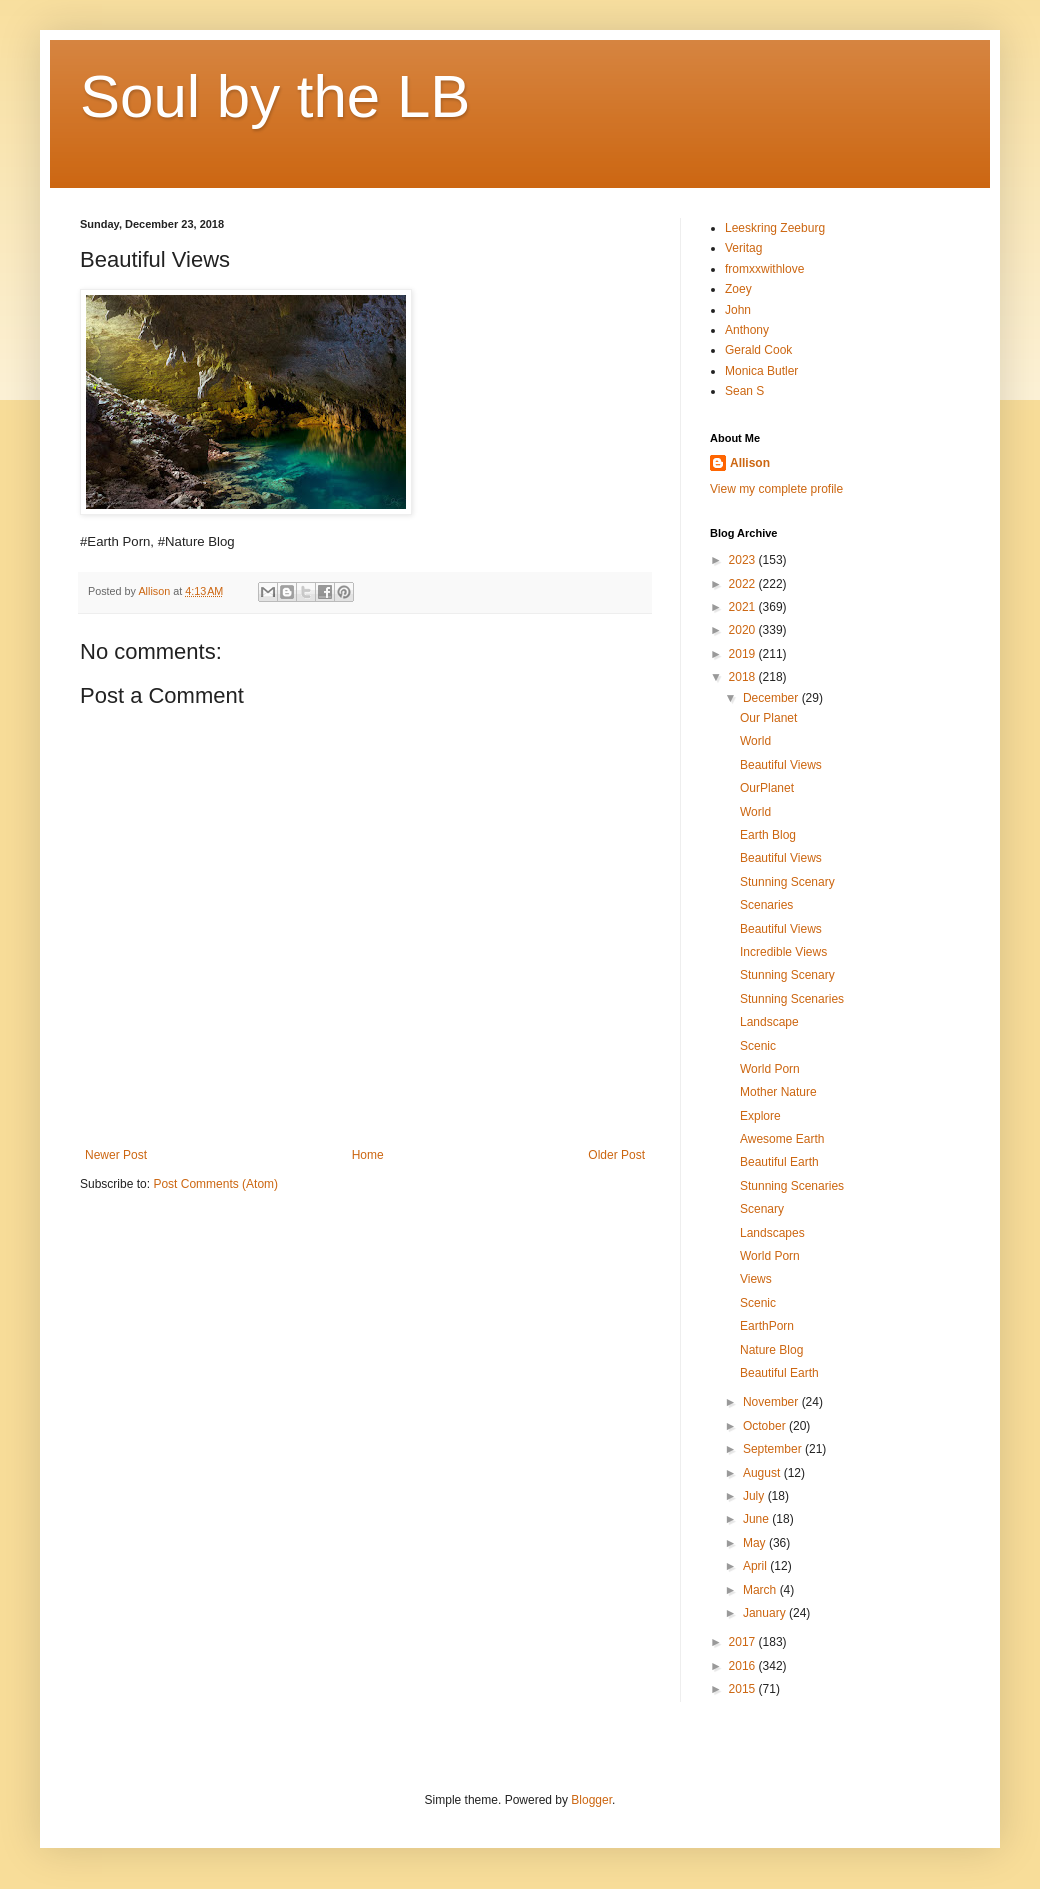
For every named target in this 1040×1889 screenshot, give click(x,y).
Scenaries (766, 905)
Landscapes (772, 1233)
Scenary (762, 1209)
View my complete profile (776, 489)
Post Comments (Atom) (215, 1184)
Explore (760, 1116)
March (761, 1590)
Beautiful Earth (779, 1162)
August (763, 1473)
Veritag (743, 248)
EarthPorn (767, 1326)
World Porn (770, 1069)
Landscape (769, 1022)
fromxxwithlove (764, 269)
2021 (744, 607)
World (755, 741)
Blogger (591, 1800)
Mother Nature (778, 1092)
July (755, 1496)
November (772, 1402)
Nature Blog (771, 1350)
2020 (744, 630)
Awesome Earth (782, 1139)
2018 (744, 677)
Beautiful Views (781, 765)
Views (756, 1279)
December (772, 698)
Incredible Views (783, 952)
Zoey (738, 289)
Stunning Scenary (787, 882)
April (756, 1566)
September (774, 1449)
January (766, 1613)
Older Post (616, 1155)
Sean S (744, 391)
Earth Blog (768, 835)
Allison (750, 463)
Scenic (758, 1046)
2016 (744, 1666)
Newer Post (116, 1155)
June (757, 1519)
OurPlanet (767, 788)
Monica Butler (761, 371)
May (756, 1543)
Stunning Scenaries (792, 999)
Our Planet (768, 718)
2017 (744, 1642)
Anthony (747, 330)
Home (368, 1155)
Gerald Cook (758, 350)
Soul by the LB (275, 96)
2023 (744, 560)
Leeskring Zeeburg (775, 228)
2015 (744, 1689)
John (738, 310)
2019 (744, 654)
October (766, 1426)
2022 (744, 584)
